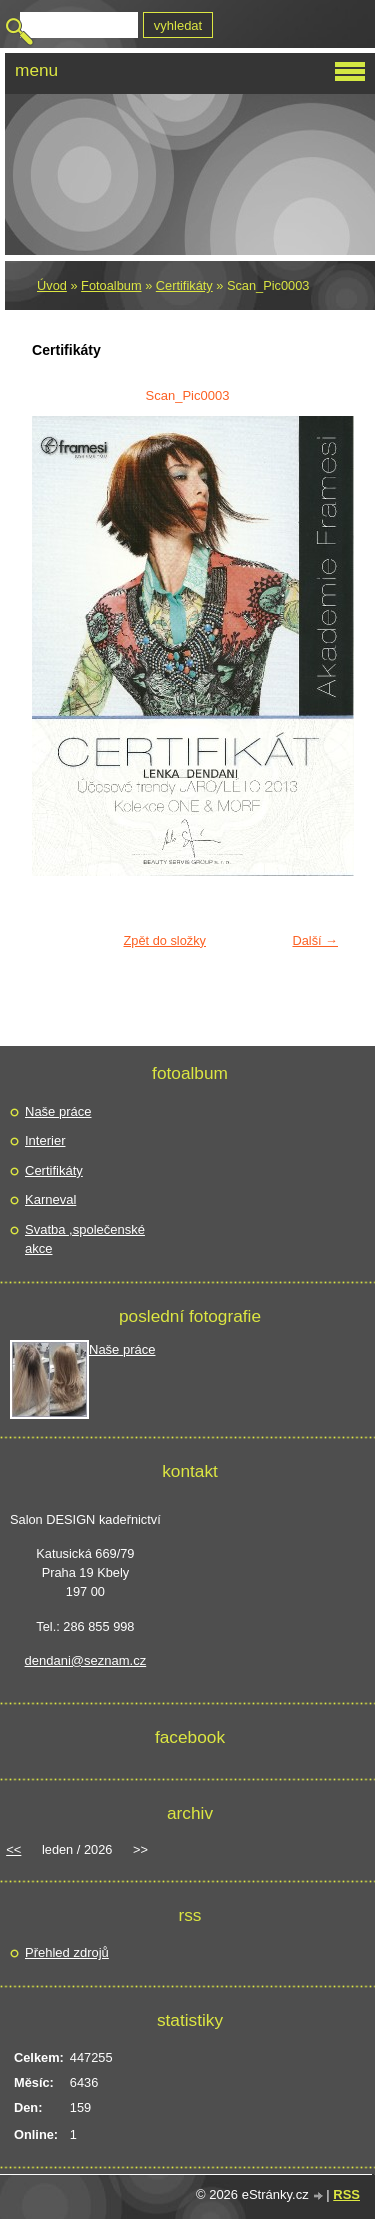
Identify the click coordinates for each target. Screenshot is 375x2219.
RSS (346, 2194)
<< (13, 1849)
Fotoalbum (111, 285)
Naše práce (58, 1111)
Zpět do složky (164, 940)
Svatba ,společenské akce (85, 1239)
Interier (45, 1140)
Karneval (50, 1199)
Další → (315, 940)
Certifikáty (184, 285)
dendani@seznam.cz (86, 1660)
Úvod (52, 285)
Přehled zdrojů (67, 1952)
